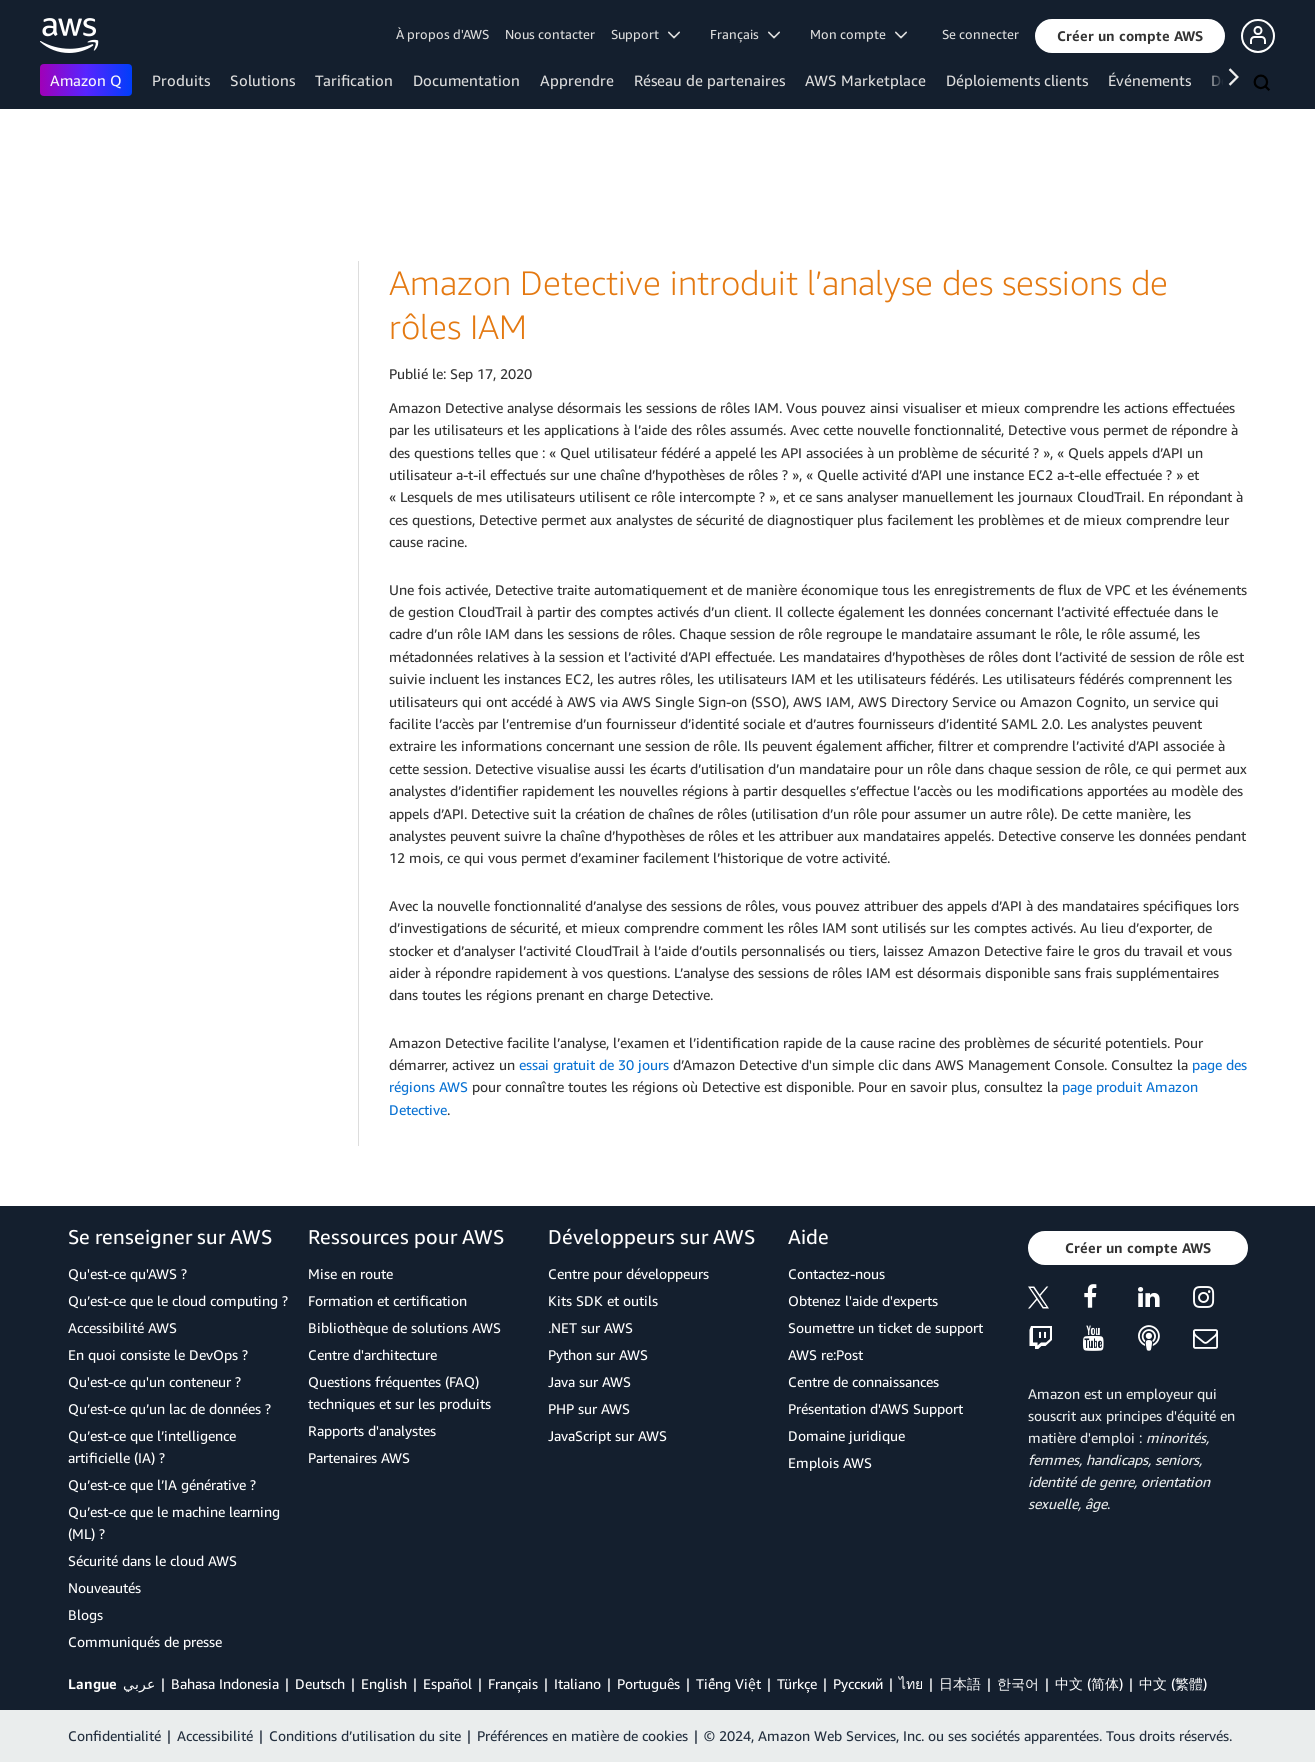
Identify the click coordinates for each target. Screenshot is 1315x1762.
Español (447, 1683)
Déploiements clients (1017, 80)
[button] (1130, 36)
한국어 (1018, 1683)
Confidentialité (114, 1735)
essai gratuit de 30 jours (594, 1064)
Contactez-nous (836, 1273)
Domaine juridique (846, 1435)
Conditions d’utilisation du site (365, 1735)
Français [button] (745, 34)
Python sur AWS (598, 1354)
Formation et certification (387, 1300)
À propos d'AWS (442, 34)
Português (648, 1683)
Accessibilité (215, 1735)
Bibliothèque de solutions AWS (404, 1327)
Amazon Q (86, 80)
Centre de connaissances (863, 1381)
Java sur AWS (589, 1381)
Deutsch (320, 1683)
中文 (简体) (1089, 1683)
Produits (181, 80)
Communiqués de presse (145, 1641)
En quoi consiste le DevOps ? (158, 1354)
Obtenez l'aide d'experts (863, 1300)
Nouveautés (104, 1587)
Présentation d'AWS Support (875, 1408)
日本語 (960, 1683)
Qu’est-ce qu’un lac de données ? (169, 1408)
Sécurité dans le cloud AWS (152, 1560)
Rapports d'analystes (372, 1430)
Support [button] (645, 34)
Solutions (262, 80)
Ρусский (858, 1683)
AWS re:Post (825, 1354)
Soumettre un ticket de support (885, 1327)
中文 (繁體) (1173, 1683)
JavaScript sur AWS (607, 1435)
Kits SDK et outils (603, 1300)
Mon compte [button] (858, 34)
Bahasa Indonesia (225, 1683)
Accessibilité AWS (122, 1327)
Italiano (577, 1683)
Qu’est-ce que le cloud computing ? (178, 1300)
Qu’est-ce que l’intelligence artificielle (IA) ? (152, 1446)
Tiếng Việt (728, 1683)
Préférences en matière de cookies (582, 1735)
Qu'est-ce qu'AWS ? (127, 1273)
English (384, 1683)
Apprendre (577, 80)
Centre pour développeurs (628, 1273)
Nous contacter (550, 34)
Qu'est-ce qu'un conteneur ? (154, 1381)
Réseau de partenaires (709, 80)
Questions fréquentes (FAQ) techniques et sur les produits (399, 1392)
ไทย (911, 1683)
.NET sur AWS (590, 1327)
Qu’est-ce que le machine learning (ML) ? (174, 1522)
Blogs (85, 1614)
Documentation (466, 80)
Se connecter (980, 34)
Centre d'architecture (372, 1354)
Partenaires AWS (359, 1457)
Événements (1149, 80)
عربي (139, 1683)
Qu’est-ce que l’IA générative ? (162, 1484)
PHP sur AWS (589, 1408)
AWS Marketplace (865, 80)
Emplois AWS (830, 1462)
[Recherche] (1264, 84)
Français (513, 1683)
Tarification (354, 80)
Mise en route (350, 1273)
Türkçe (797, 1683)
